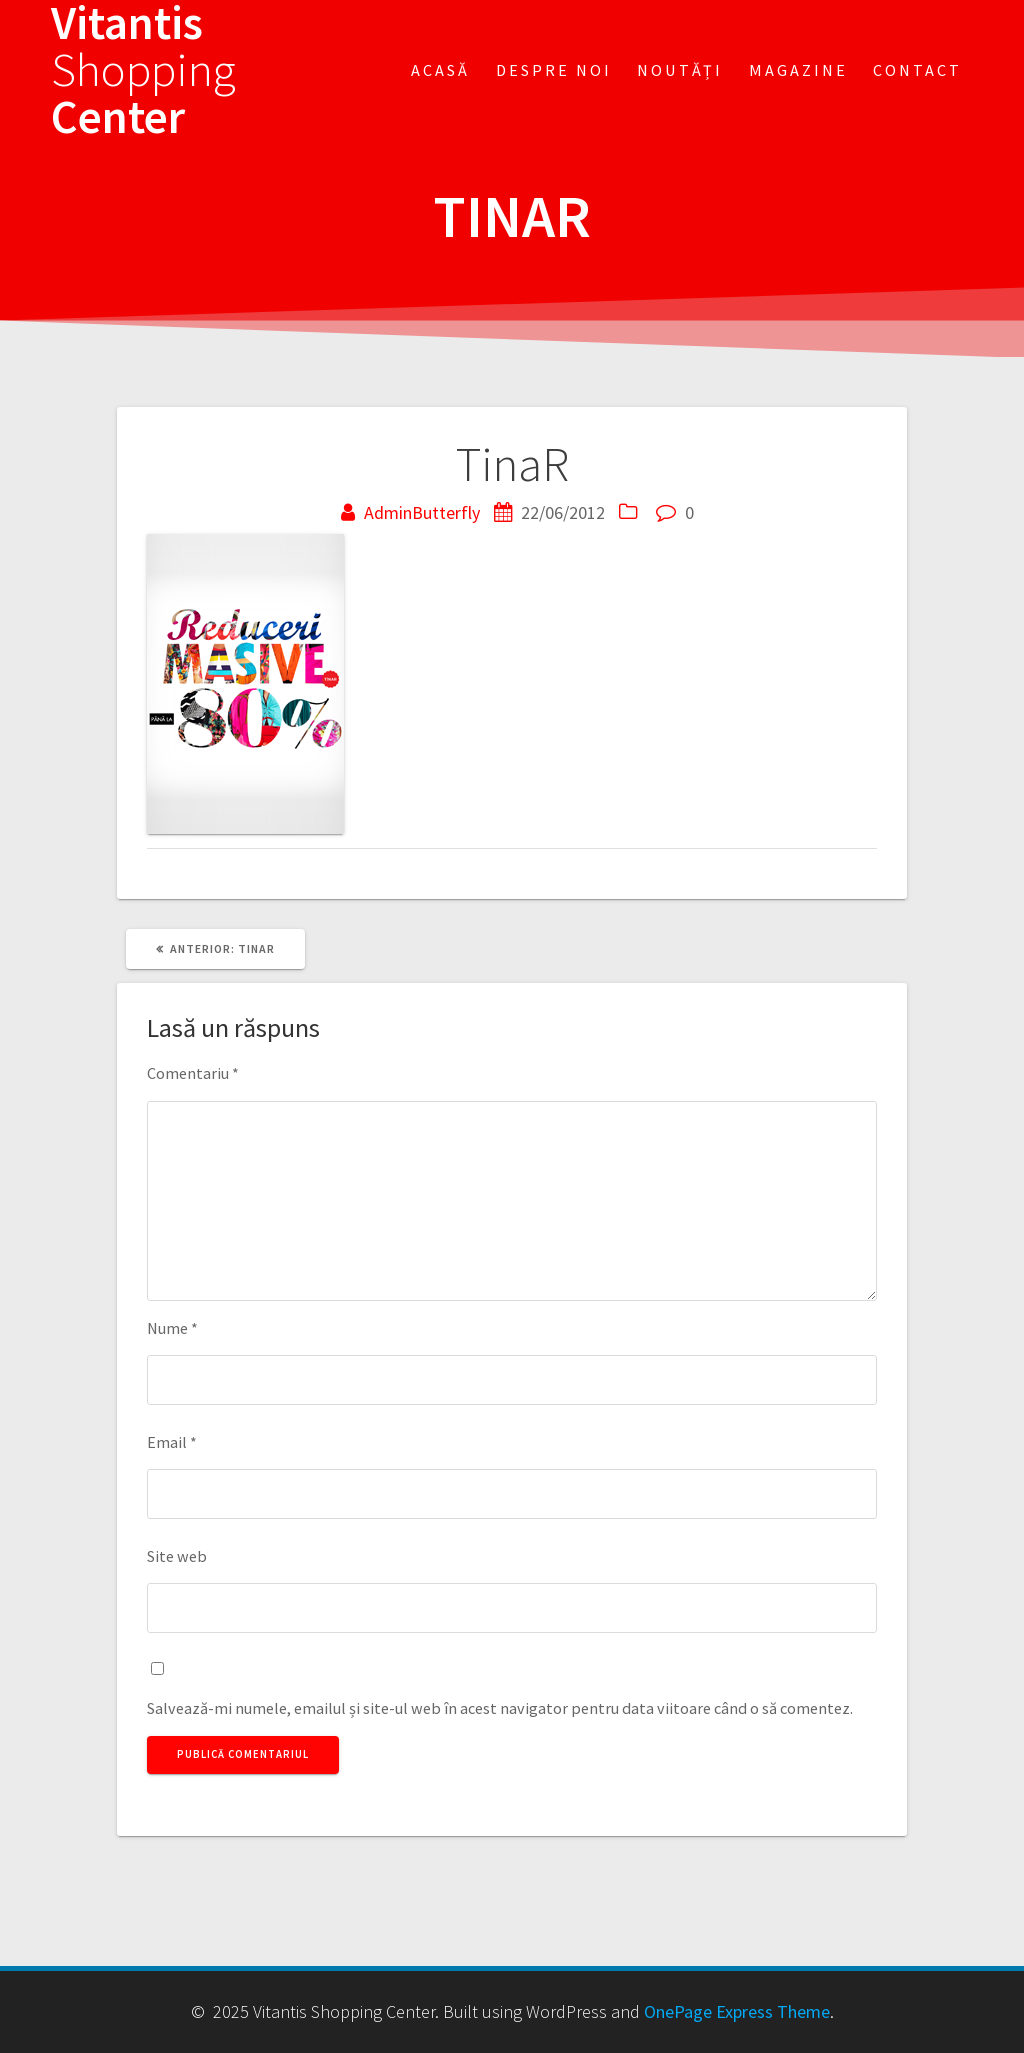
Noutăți (680, 70)
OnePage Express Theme (737, 2011)
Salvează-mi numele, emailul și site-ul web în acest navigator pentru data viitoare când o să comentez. (500, 1708)
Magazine (798, 70)
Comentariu (193, 1073)
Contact (917, 70)
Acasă (440, 70)
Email (172, 1442)
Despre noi (554, 70)
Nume (172, 1328)
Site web (177, 1556)
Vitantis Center (143, 70)
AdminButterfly (422, 512)
